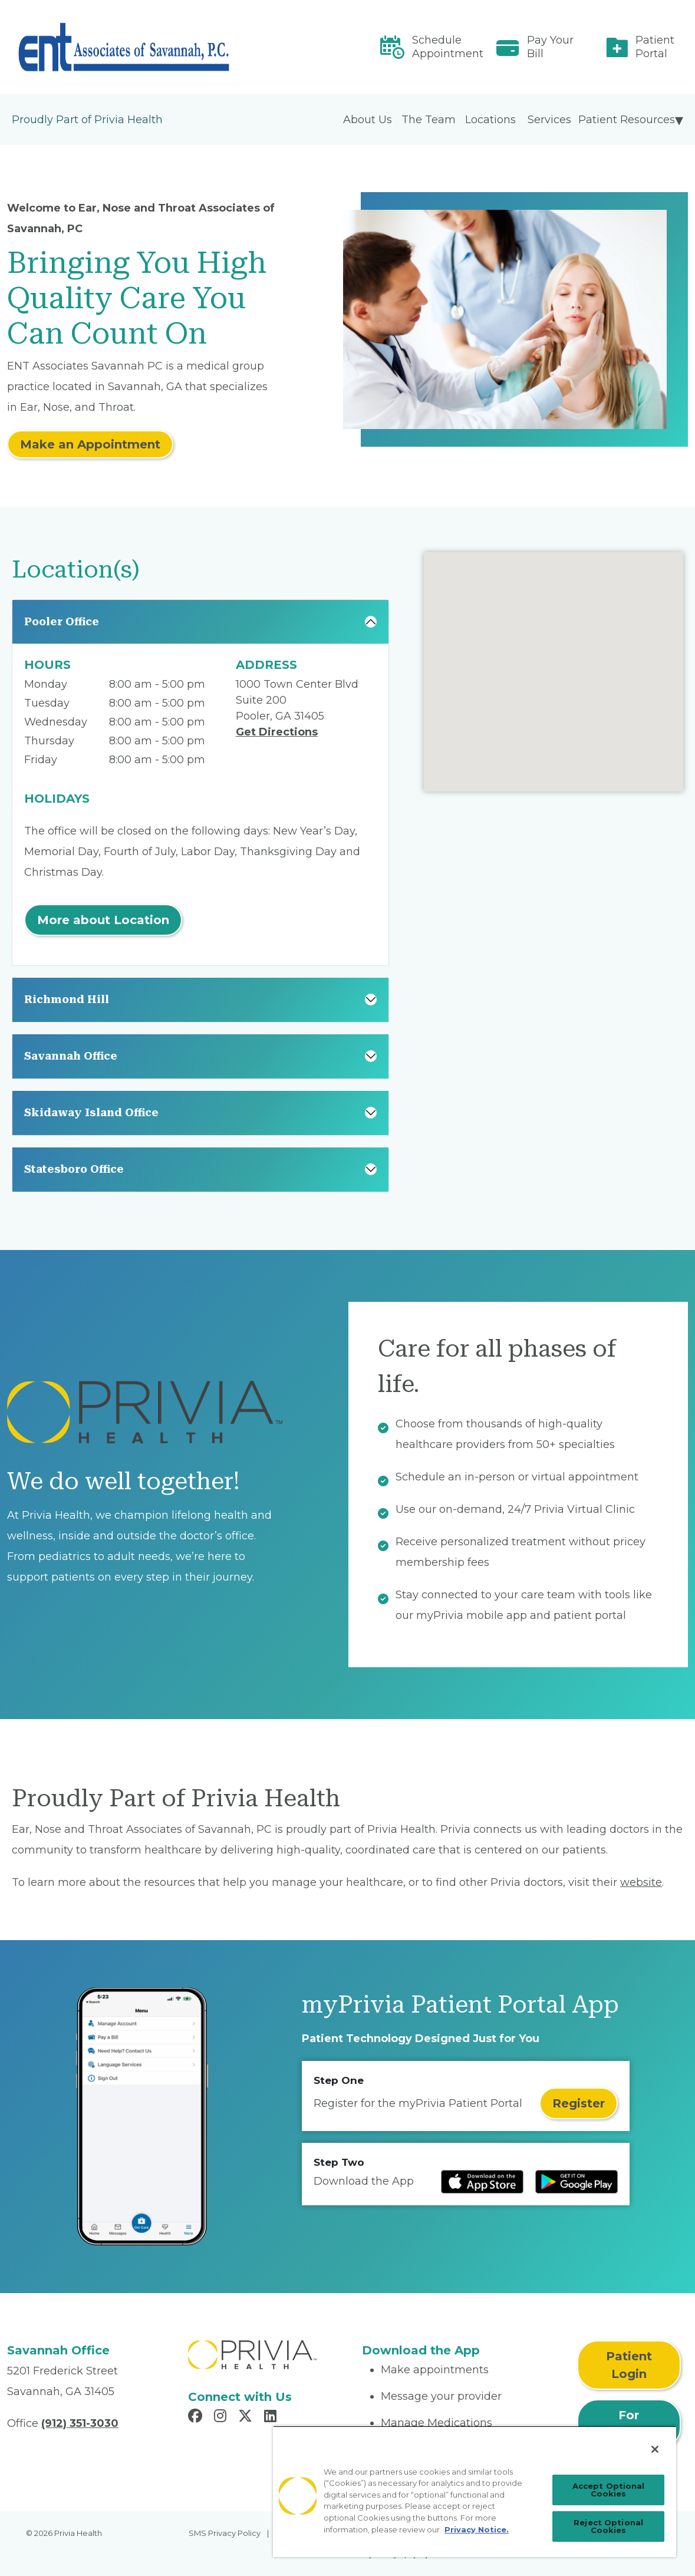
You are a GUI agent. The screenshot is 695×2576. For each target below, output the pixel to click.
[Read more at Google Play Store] (576, 2182)
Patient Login (629, 2365)
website (641, 1882)
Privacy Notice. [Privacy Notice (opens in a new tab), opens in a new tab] (476, 2529)
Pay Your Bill (550, 47)
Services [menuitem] (549, 119)
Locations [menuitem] (490, 119)
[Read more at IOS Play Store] (482, 2182)
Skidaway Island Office (91, 1112)
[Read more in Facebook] (197, 2417)
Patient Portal (654, 47)
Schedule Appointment (447, 47)
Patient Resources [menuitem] (626, 119)
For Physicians (629, 2424)
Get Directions (277, 731)
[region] (474, 2491)
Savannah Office (70, 1056)
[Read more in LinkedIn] (272, 2417)
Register (578, 2103)
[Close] (655, 2449)
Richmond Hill (66, 999)
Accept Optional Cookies (608, 2489)
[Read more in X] (247, 2417)
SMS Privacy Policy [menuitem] (225, 2533)
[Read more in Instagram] (222, 2417)
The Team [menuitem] (428, 119)
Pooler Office (61, 621)
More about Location (103, 920)
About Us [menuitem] (367, 119)
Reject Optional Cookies (608, 2526)
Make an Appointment (90, 444)
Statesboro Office (74, 1169)
